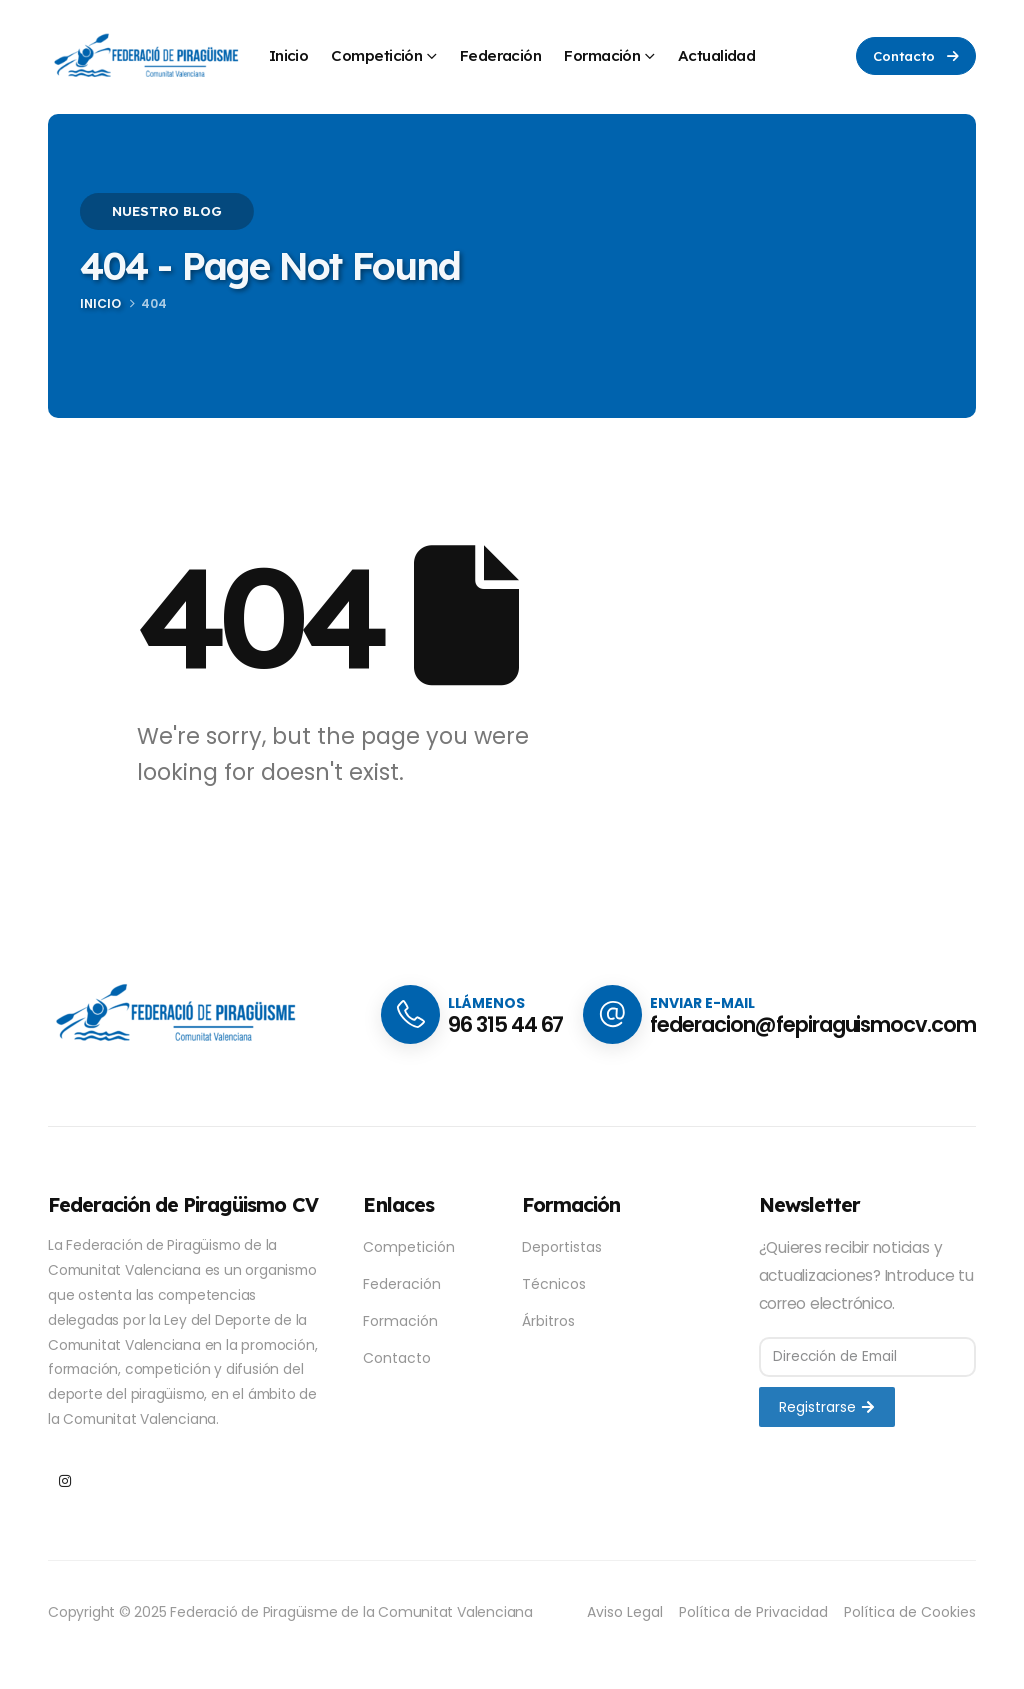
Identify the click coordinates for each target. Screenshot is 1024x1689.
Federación (501, 55)
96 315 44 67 (505, 1024)
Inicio (289, 55)
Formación (602, 55)
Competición (376, 55)
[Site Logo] (148, 56)
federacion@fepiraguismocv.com (813, 1024)
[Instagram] (64, 1480)
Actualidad (717, 55)
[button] (916, 56)
